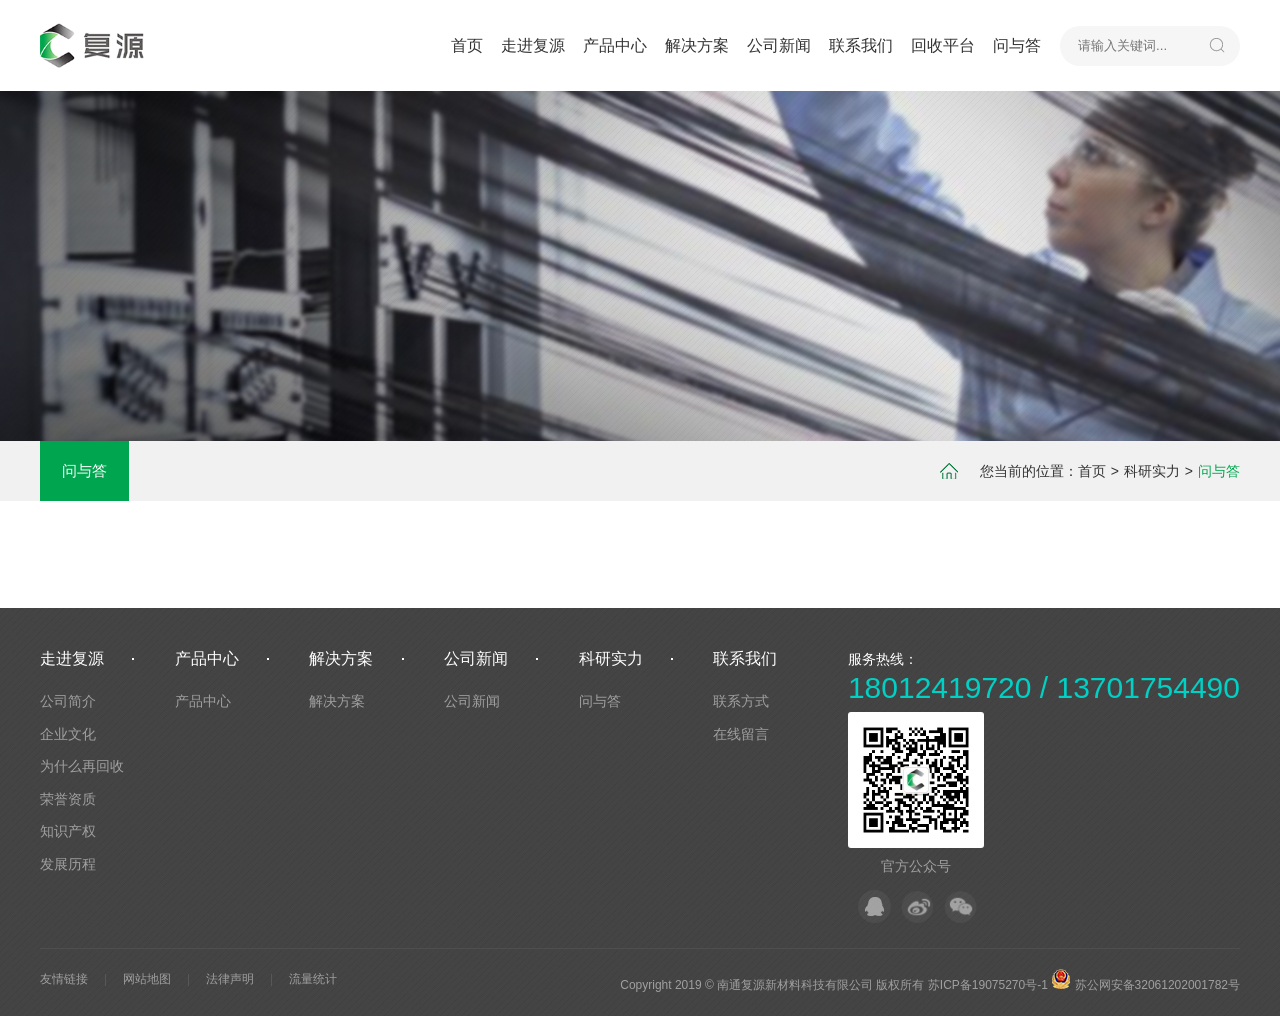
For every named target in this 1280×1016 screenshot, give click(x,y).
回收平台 (943, 45)
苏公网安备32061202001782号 (1145, 985)
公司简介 (68, 701)
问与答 (1017, 45)
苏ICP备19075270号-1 (988, 985)
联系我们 (861, 45)
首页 (467, 45)
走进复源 (533, 45)
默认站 (95, 45)
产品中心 (615, 45)
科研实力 (1152, 471)
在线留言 (741, 734)
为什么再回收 (82, 766)
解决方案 (697, 45)
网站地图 (147, 979)
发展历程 (68, 864)
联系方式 (741, 701)
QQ (874, 906)
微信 (960, 906)
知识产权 (68, 831)
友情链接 (64, 979)
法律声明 (230, 979)
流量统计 (313, 979)
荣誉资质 (68, 799)
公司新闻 (779, 45)
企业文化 (68, 734)
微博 (917, 906)
